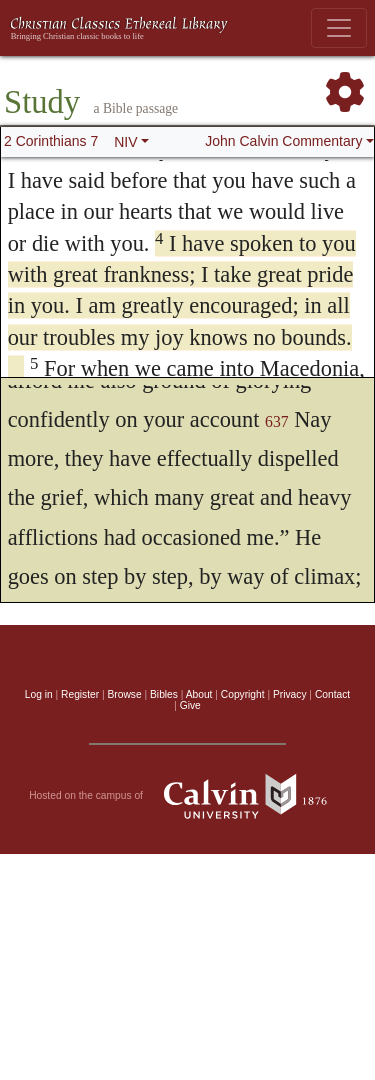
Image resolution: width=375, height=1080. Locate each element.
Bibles (164, 694)
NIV (125, 142)
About (199, 694)
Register (80, 694)
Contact (332, 694)
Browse (125, 694)
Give (190, 705)
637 (277, 421)
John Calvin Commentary (283, 141)
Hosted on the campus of (187, 796)
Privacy (290, 694)
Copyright (243, 694)
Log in (39, 694)
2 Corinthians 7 (51, 141)
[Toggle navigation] (339, 28)
